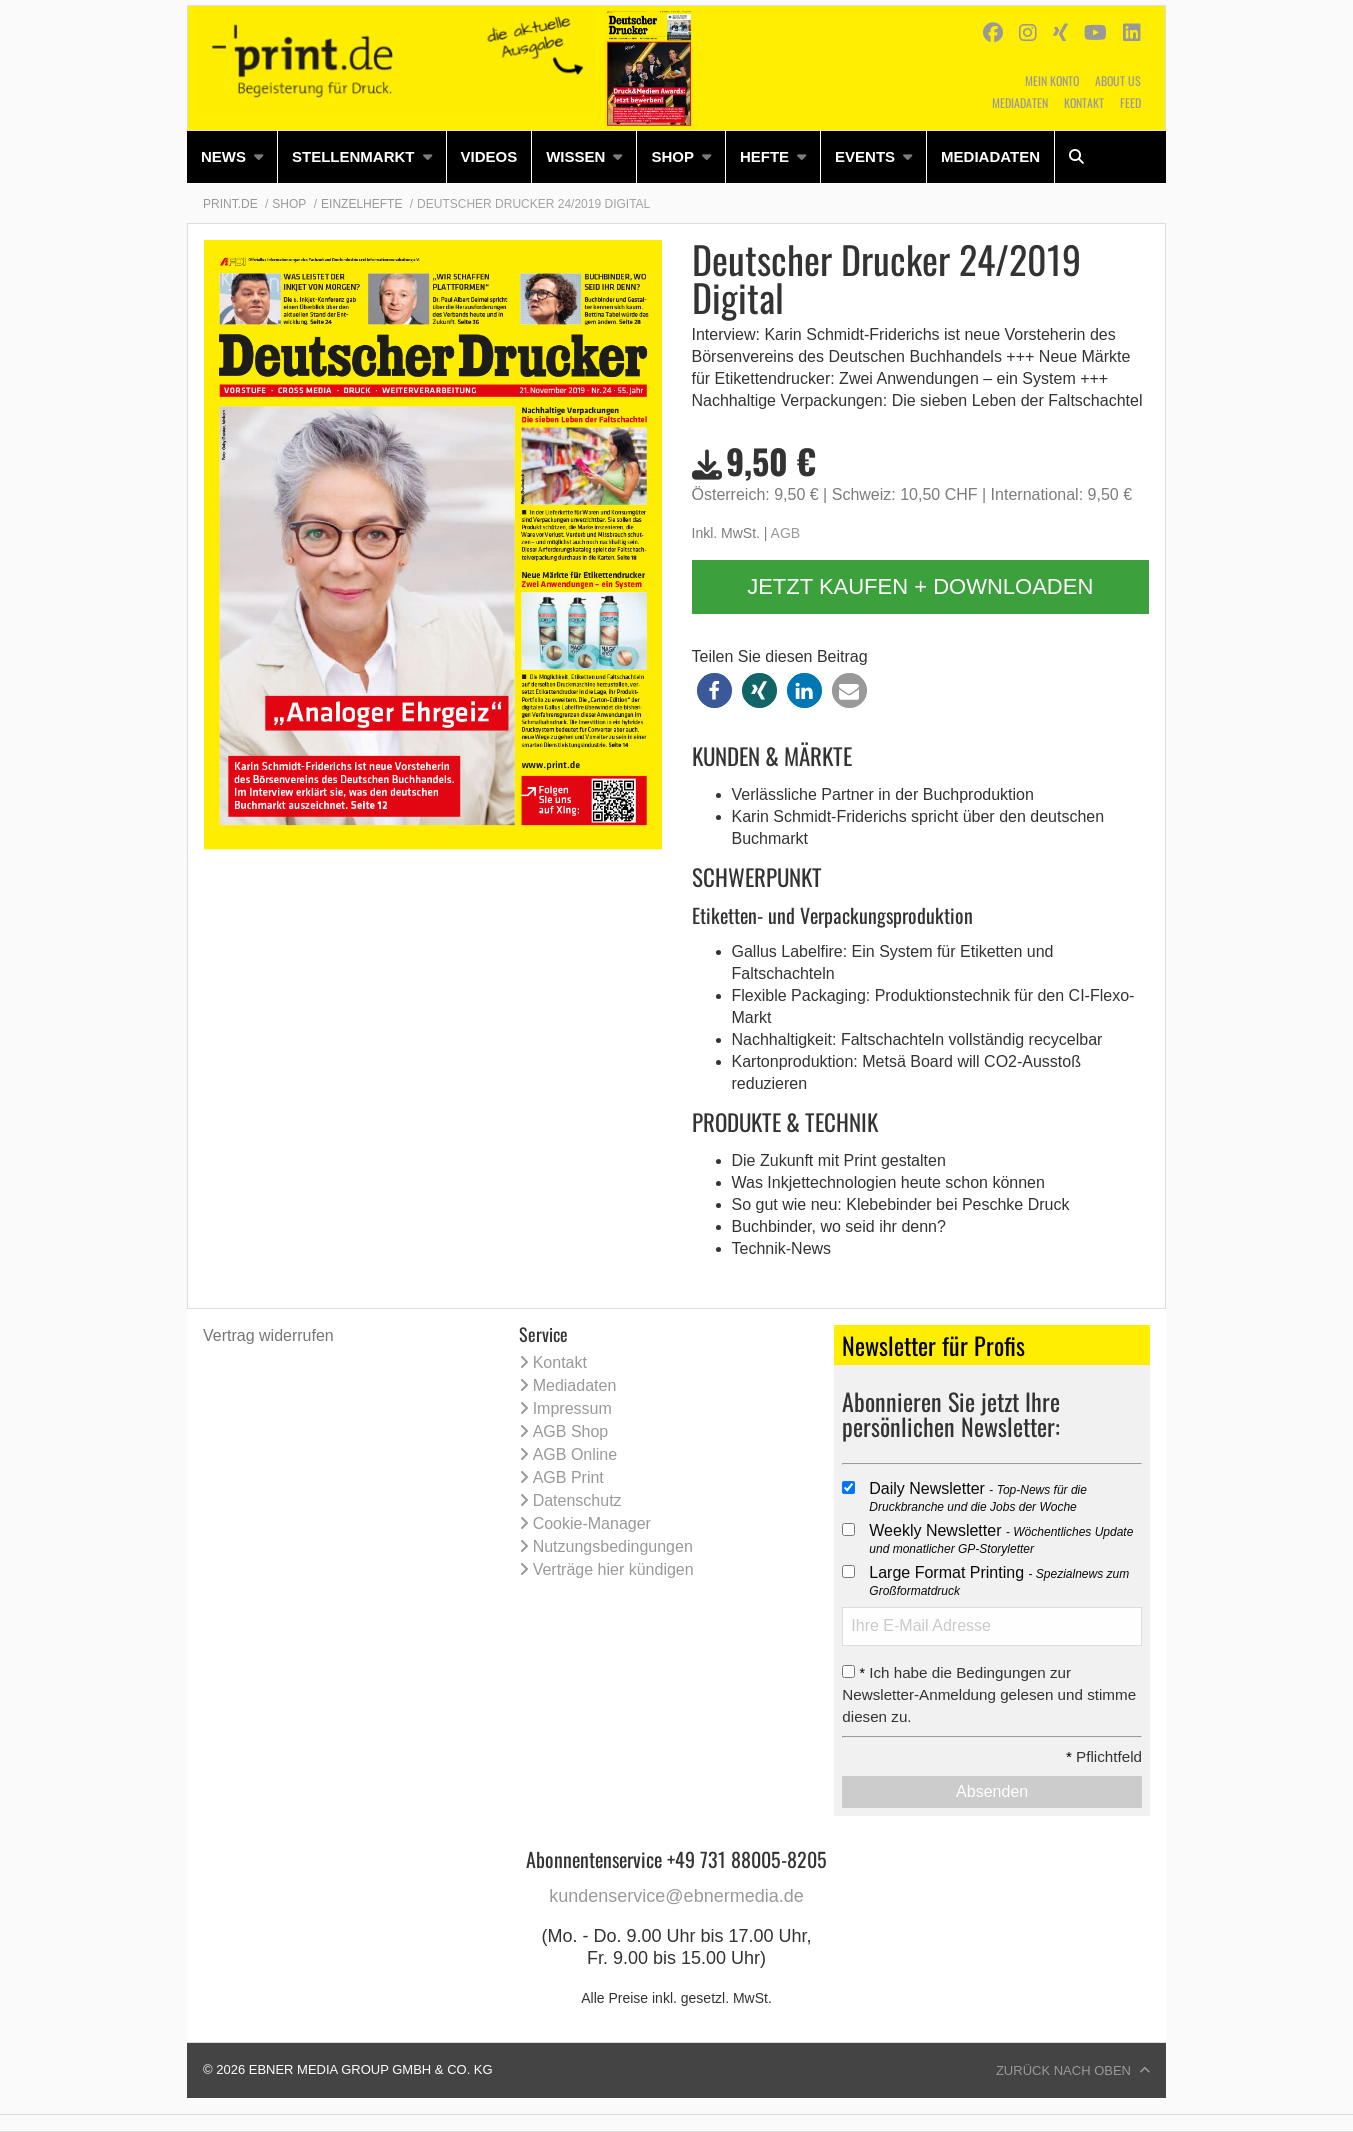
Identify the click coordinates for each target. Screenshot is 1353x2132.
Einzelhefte (361, 204)
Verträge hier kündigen (613, 1569)
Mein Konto (1052, 80)
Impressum (572, 1408)
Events (865, 156)
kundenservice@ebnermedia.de (676, 1896)
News (223, 156)
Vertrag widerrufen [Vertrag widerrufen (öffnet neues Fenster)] (268, 1335)
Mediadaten (1020, 102)
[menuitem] (232, 157)
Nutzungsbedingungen (613, 1546)
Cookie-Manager (592, 1523)
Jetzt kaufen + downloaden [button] (920, 586)
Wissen (575, 156)
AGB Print (568, 1477)
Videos (489, 156)
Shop (672, 156)
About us (1118, 80)
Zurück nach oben (1063, 2070)
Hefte (764, 156)
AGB (786, 533)
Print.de (230, 204)
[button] (714, 690)
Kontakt (1084, 102)
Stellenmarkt (353, 156)
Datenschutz (577, 1500)
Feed (1130, 102)
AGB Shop (571, 1431)
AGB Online (575, 1454)
